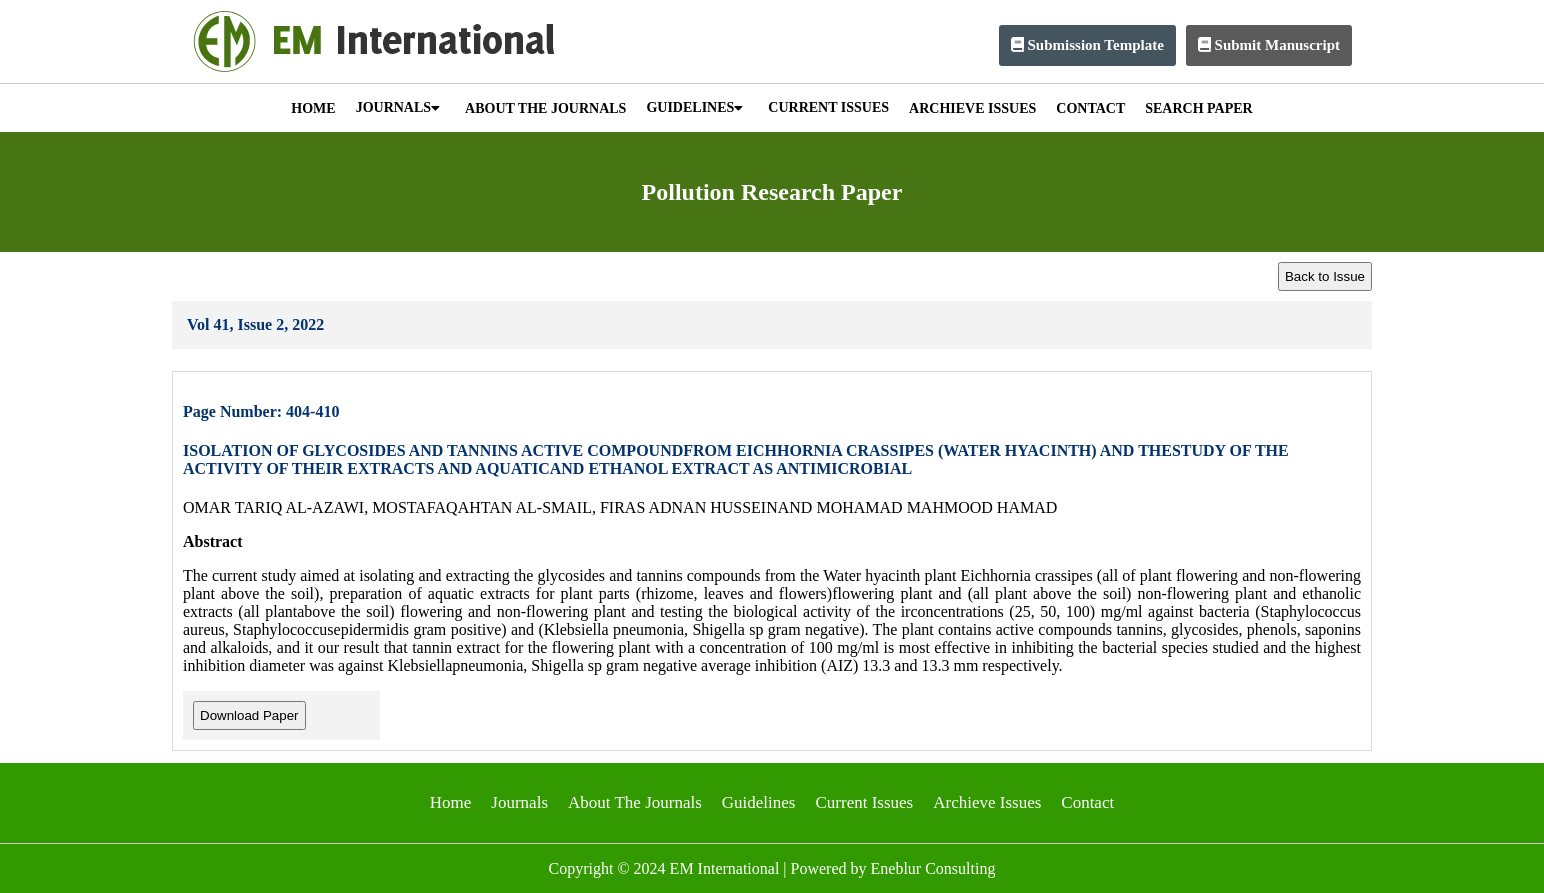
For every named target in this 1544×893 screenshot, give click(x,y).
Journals (519, 802)
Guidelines (759, 802)
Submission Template (1087, 45)
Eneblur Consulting (933, 868)
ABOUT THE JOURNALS (545, 108)
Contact (1087, 802)
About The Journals (635, 802)
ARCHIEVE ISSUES (972, 108)
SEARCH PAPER (1198, 108)
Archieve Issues (987, 802)
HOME (313, 108)
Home (451, 802)
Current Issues (864, 802)
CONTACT (1090, 108)
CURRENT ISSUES (828, 107)
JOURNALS (398, 107)
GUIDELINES (694, 107)
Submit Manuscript (1269, 45)
